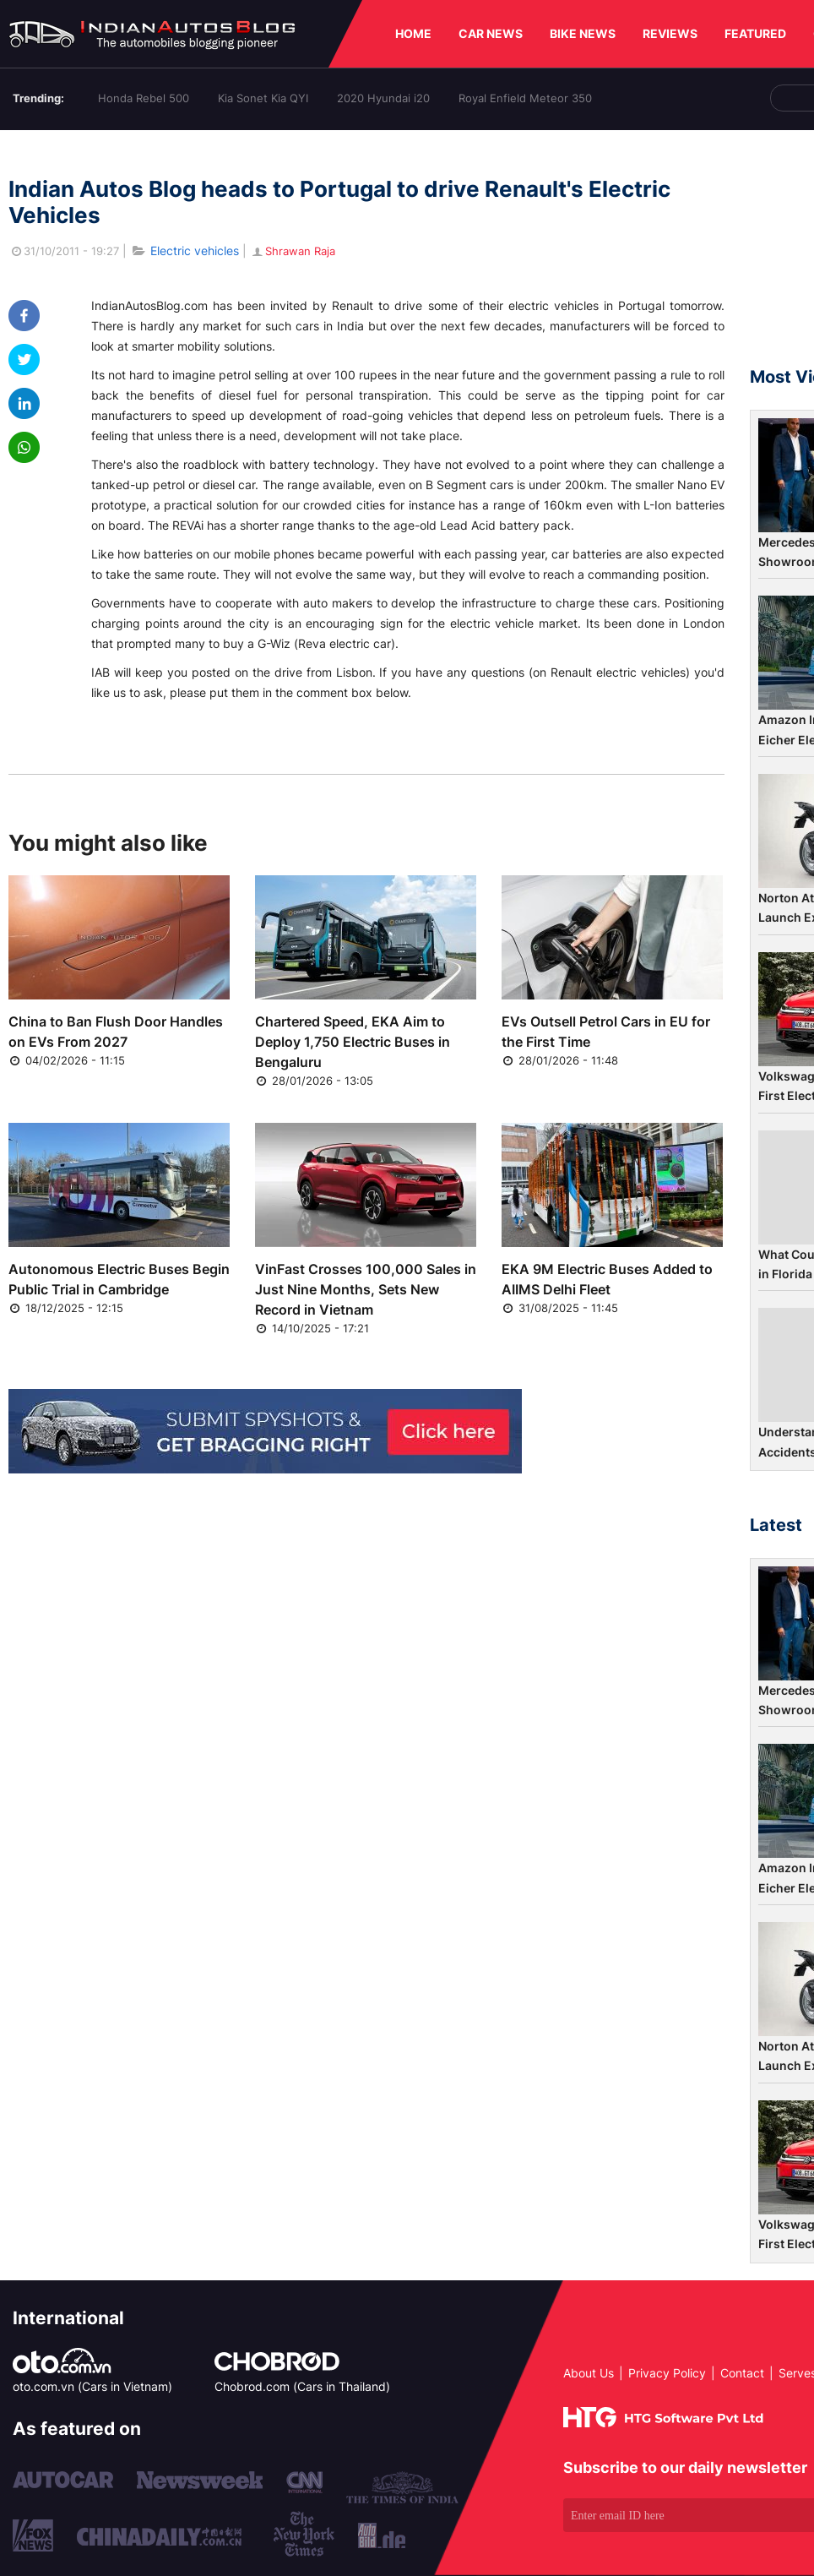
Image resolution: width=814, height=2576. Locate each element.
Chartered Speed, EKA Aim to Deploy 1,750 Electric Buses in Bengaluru (352, 1041)
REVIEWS (670, 33)
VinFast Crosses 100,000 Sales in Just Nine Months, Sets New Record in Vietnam (365, 1289)
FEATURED (755, 33)
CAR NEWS (491, 33)
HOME (413, 33)
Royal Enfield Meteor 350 (525, 98)
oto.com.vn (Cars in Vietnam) (92, 2386)
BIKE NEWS (583, 33)
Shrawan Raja (292, 251)
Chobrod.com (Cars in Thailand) (302, 2386)
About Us (588, 2373)
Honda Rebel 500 (143, 98)
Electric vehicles (194, 250)
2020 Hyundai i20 (383, 98)
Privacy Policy (667, 2373)
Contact (742, 2373)
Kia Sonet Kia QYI (263, 98)
